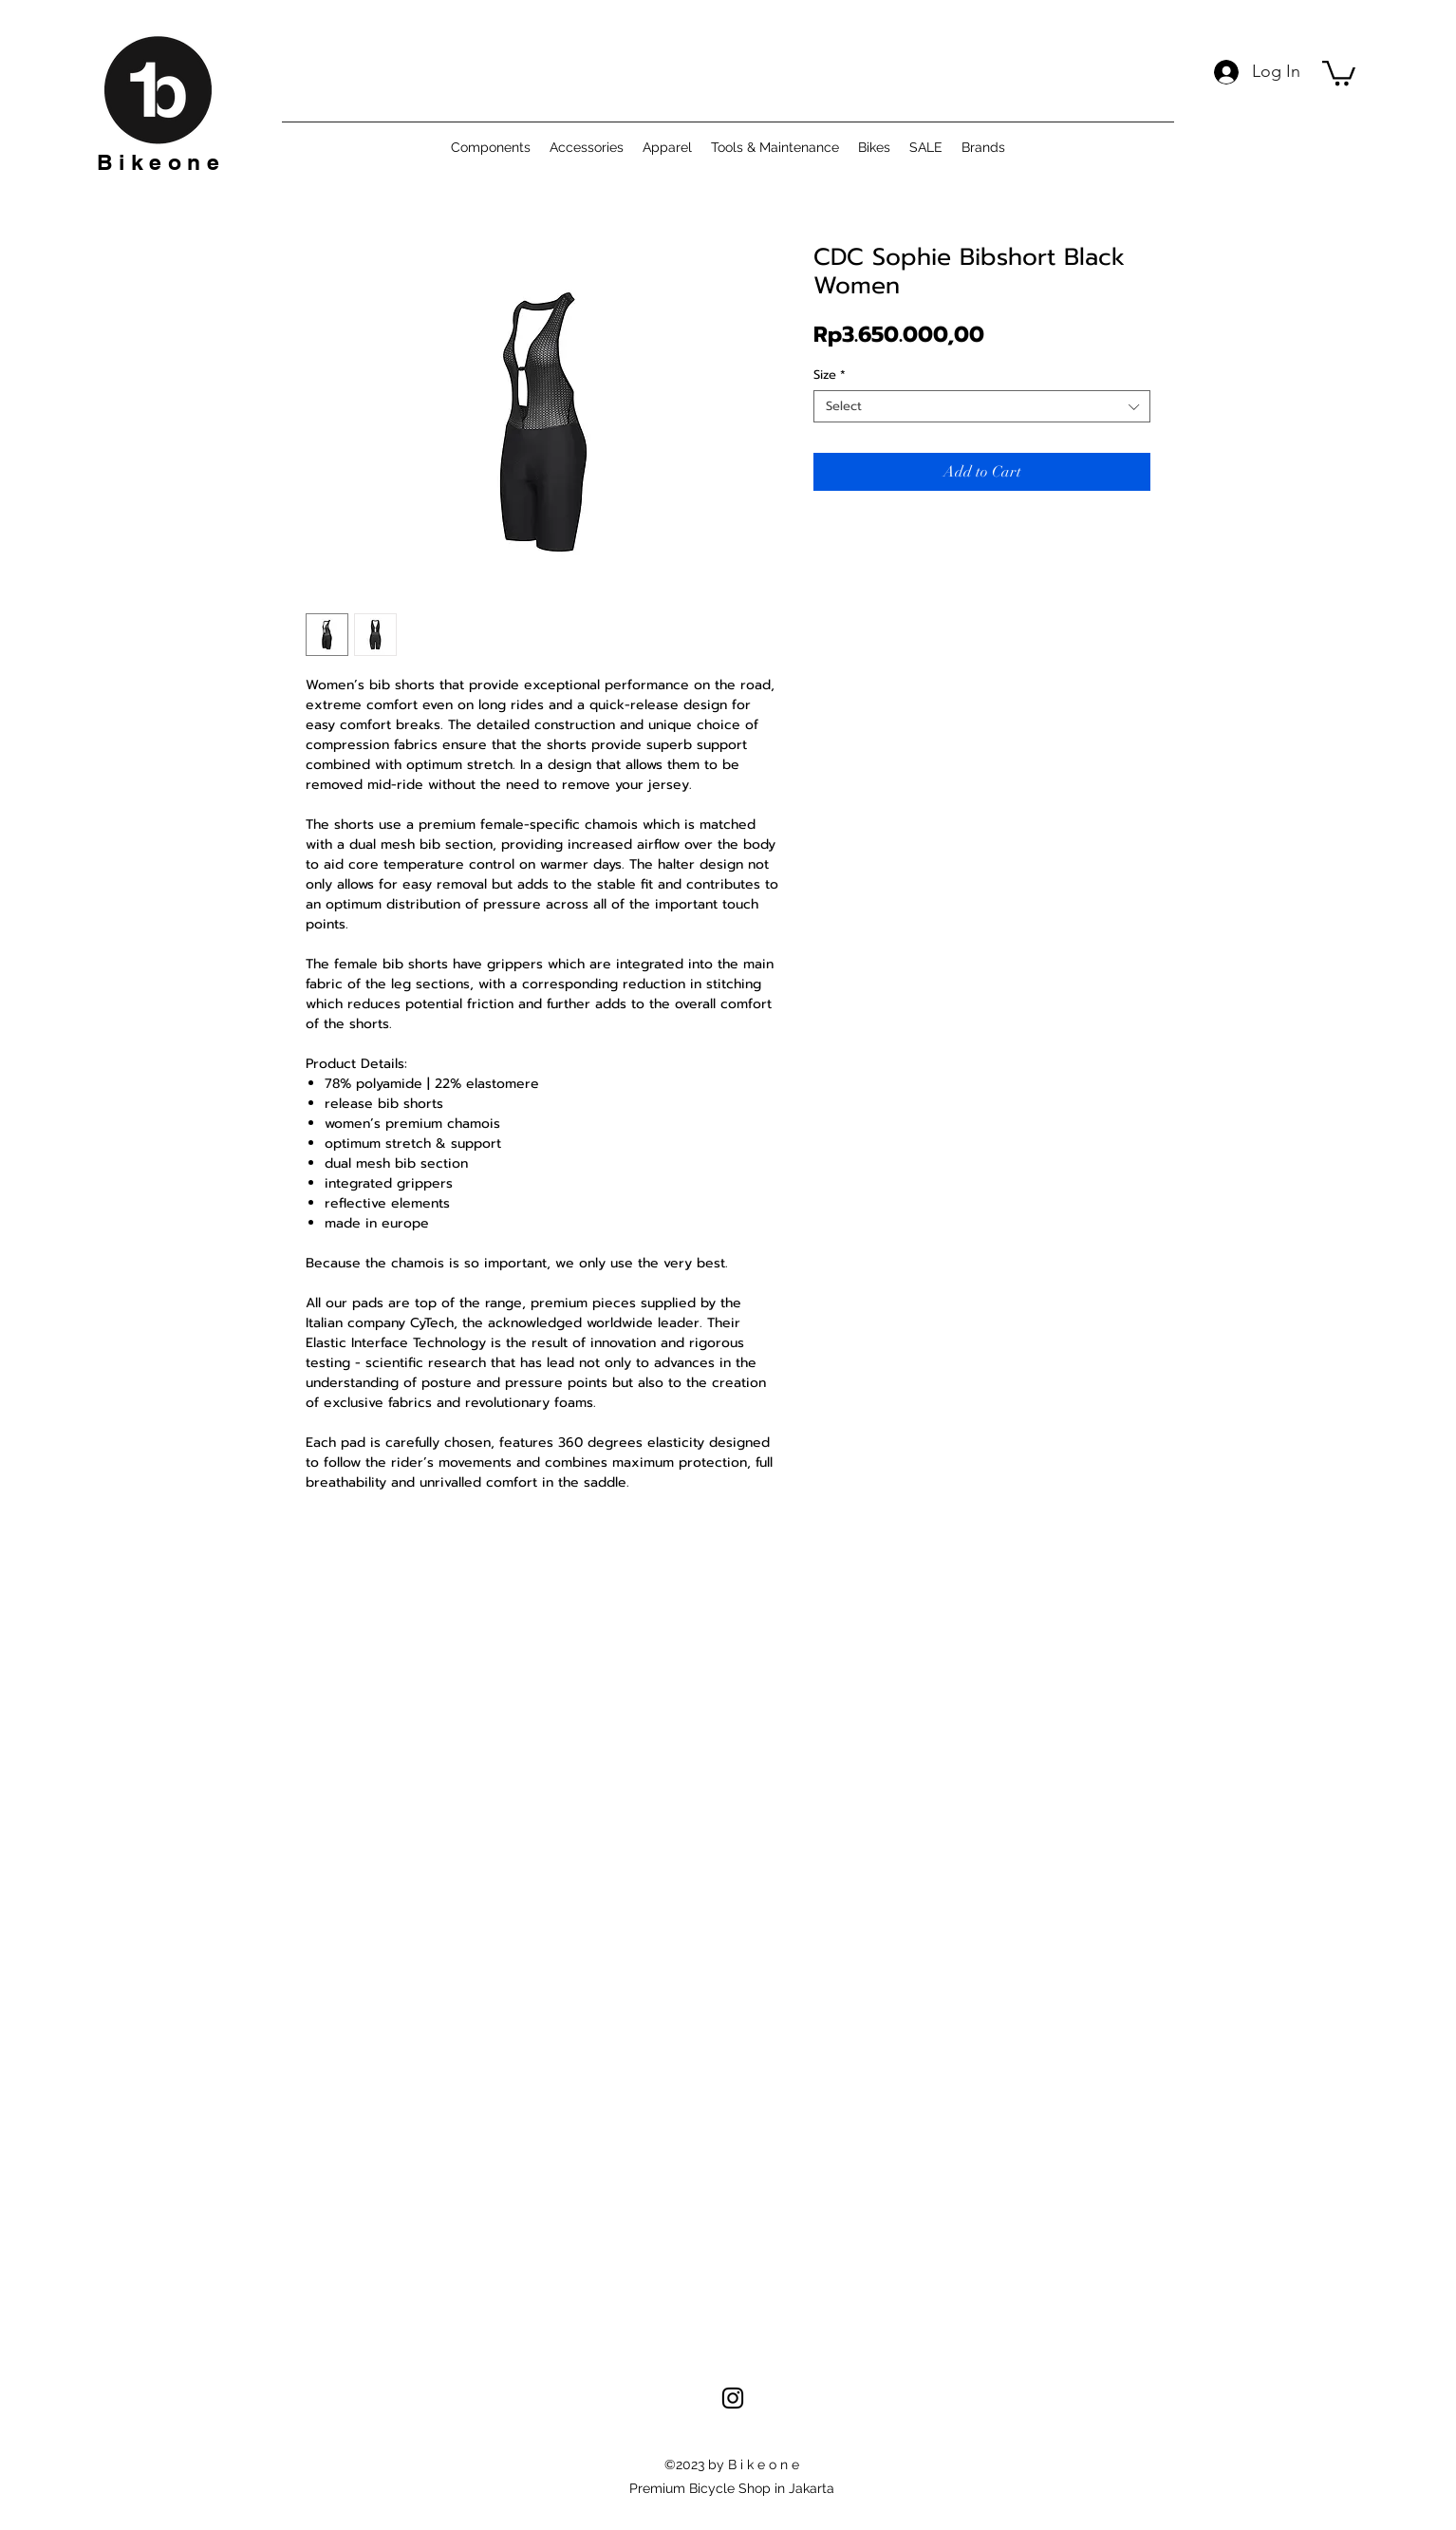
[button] (1338, 71)
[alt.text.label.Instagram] (733, 2398)
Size (829, 375)
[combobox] (981, 406)
